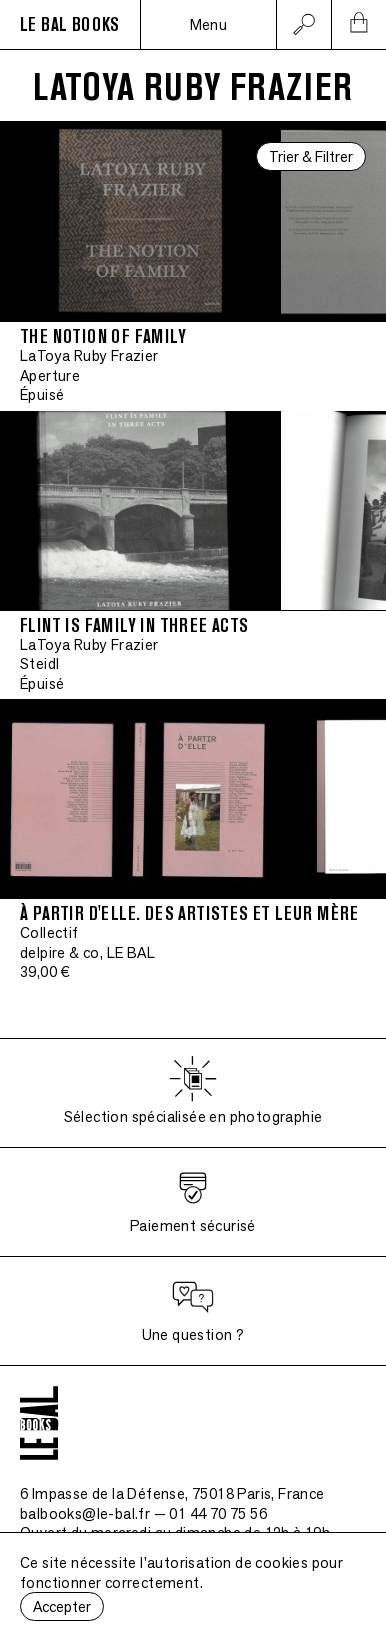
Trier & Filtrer (311, 156)
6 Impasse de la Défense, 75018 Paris (172, 1493)
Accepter (62, 1606)
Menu (209, 24)
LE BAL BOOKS (70, 25)
